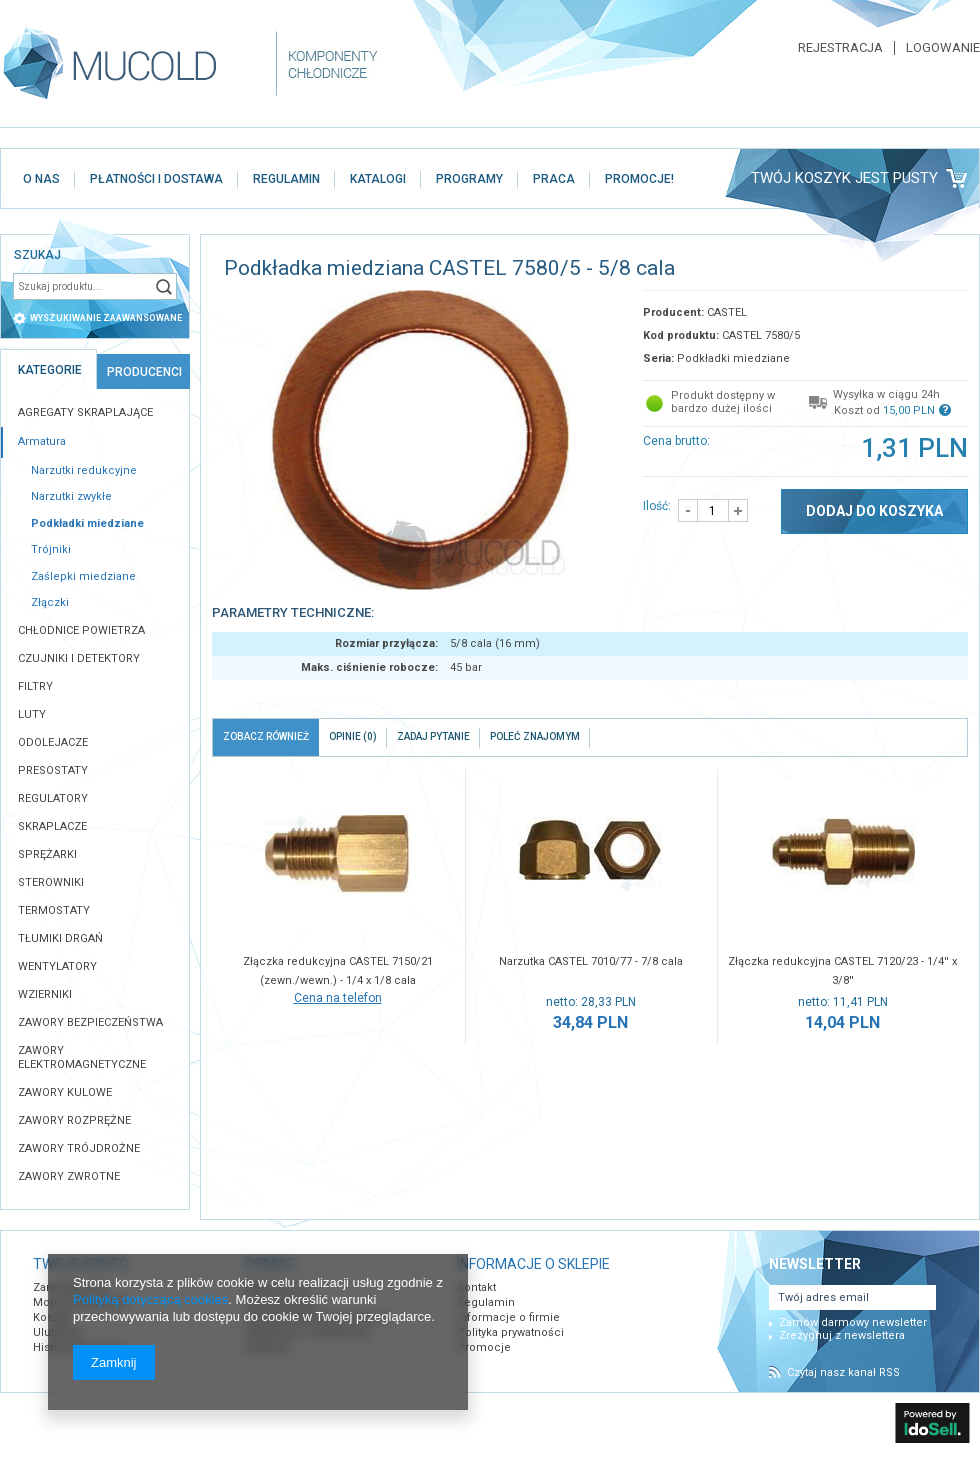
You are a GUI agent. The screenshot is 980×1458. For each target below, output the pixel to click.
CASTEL (727, 312)
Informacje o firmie (508, 1317)
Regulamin (486, 1302)
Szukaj (164, 286)
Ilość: (657, 506)
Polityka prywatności (510, 1332)
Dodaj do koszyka (874, 511)
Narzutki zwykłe (71, 496)
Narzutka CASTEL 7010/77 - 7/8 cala (591, 961)
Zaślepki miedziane (83, 576)
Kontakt (476, 1287)
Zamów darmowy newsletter (853, 1322)
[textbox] (82, 286)
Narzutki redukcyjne (84, 470)
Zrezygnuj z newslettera (842, 1335)
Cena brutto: (676, 441)
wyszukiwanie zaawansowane (106, 318)
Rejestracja (840, 48)
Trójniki (51, 549)
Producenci (144, 372)
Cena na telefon (338, 998)
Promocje (484, 1347)
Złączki (50, 602)
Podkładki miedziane (87, 523)
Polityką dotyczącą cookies (150, 1299)
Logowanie (943, 48)
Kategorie (50, 370)
